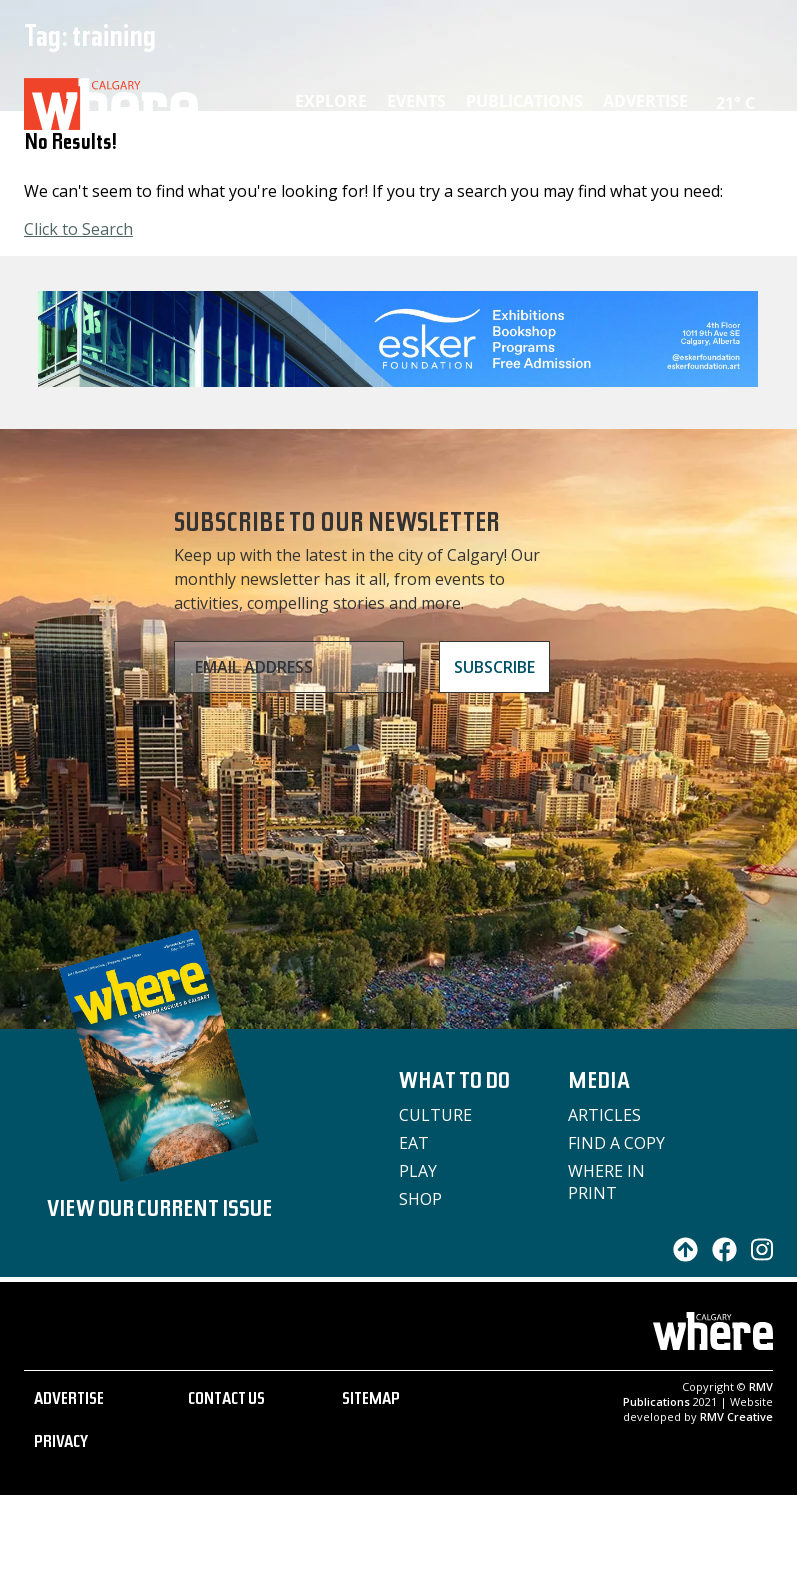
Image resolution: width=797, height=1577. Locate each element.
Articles (604, 1115)
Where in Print (606, 1182)
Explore (331, 101)
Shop (420, 1199)
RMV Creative (736, 1416)
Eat (414, 1143)
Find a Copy (616, 1143)
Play (418, 1171)
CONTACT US (226, 1401)
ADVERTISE (69, 1401)
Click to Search (78, 229)
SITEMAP (371, 1401)
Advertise (645, 101)
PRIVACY (61, 1444)
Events (416, 101)
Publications (524, 101)
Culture (435, 1115)
